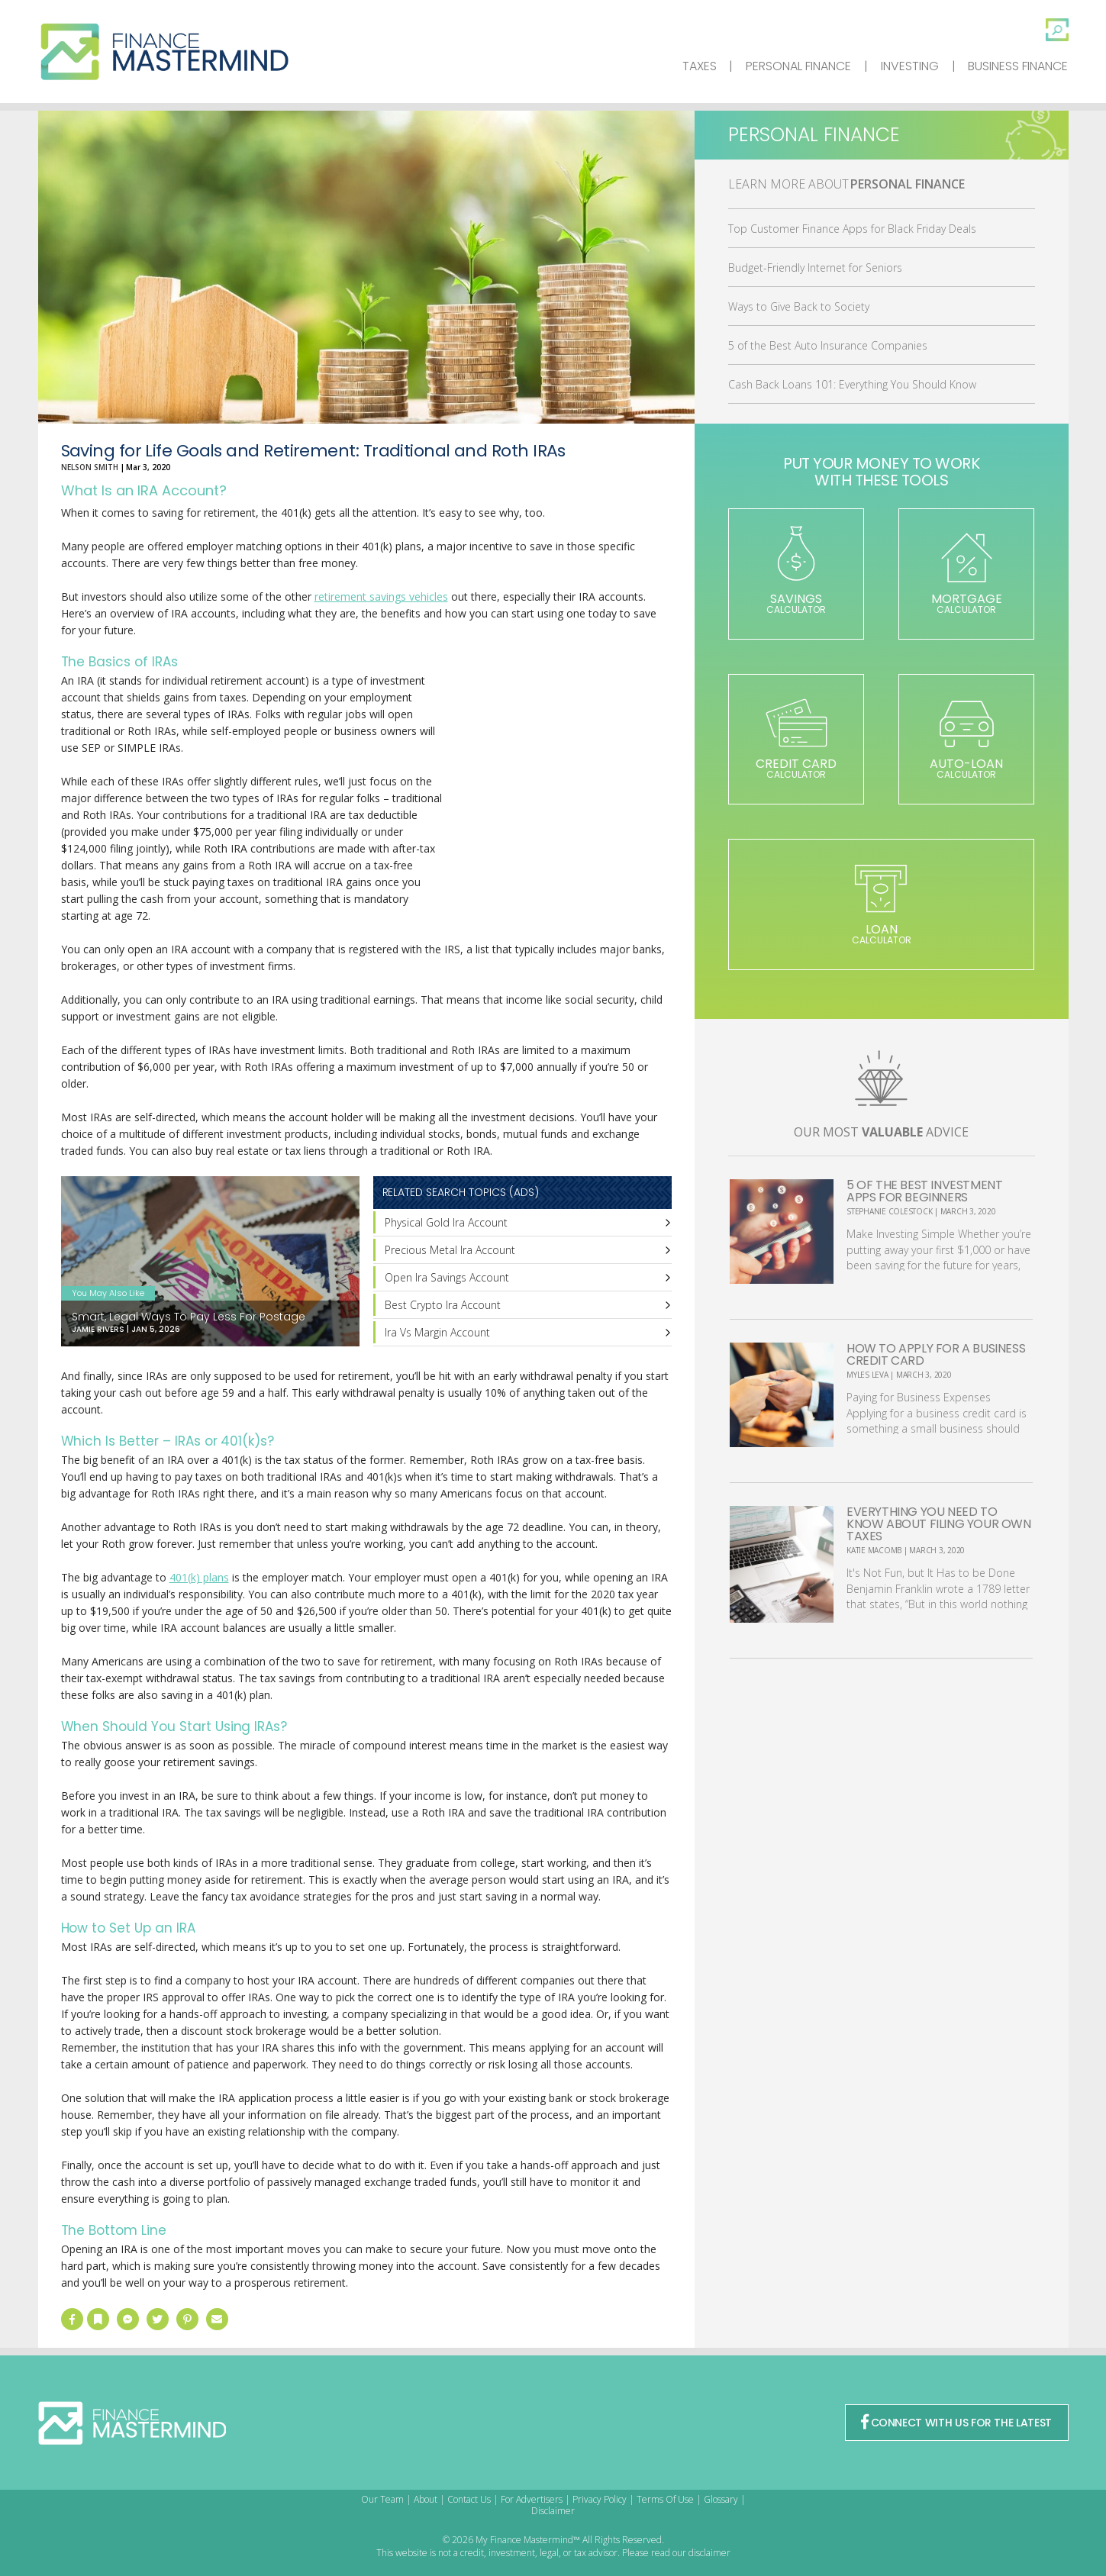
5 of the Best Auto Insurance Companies (827, 345)
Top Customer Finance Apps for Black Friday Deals (852, 228)
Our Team (382, 2499)
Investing (910, 66)
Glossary (721, 2499)
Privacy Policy (599, 2499)
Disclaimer (553, 2510)
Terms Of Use (665, 2499)
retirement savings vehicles (381, 596)
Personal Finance (798, 66)
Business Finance (1018, 66)
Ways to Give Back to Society (798, 306)
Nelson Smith (89, 467)
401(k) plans (199, 1577)
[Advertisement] (557, 798)
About (425, 2499)
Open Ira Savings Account (447, 1277)
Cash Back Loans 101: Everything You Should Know (852, 384)
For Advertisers (532, 2499)
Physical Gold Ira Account (446, 1222)
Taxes (699, 66)
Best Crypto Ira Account (443, 1305)
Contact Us (469, 2499)
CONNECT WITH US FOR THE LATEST (956, 2422)
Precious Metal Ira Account (450, 1250)
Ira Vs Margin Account (437, 1332)
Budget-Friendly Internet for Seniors (815, 267)
